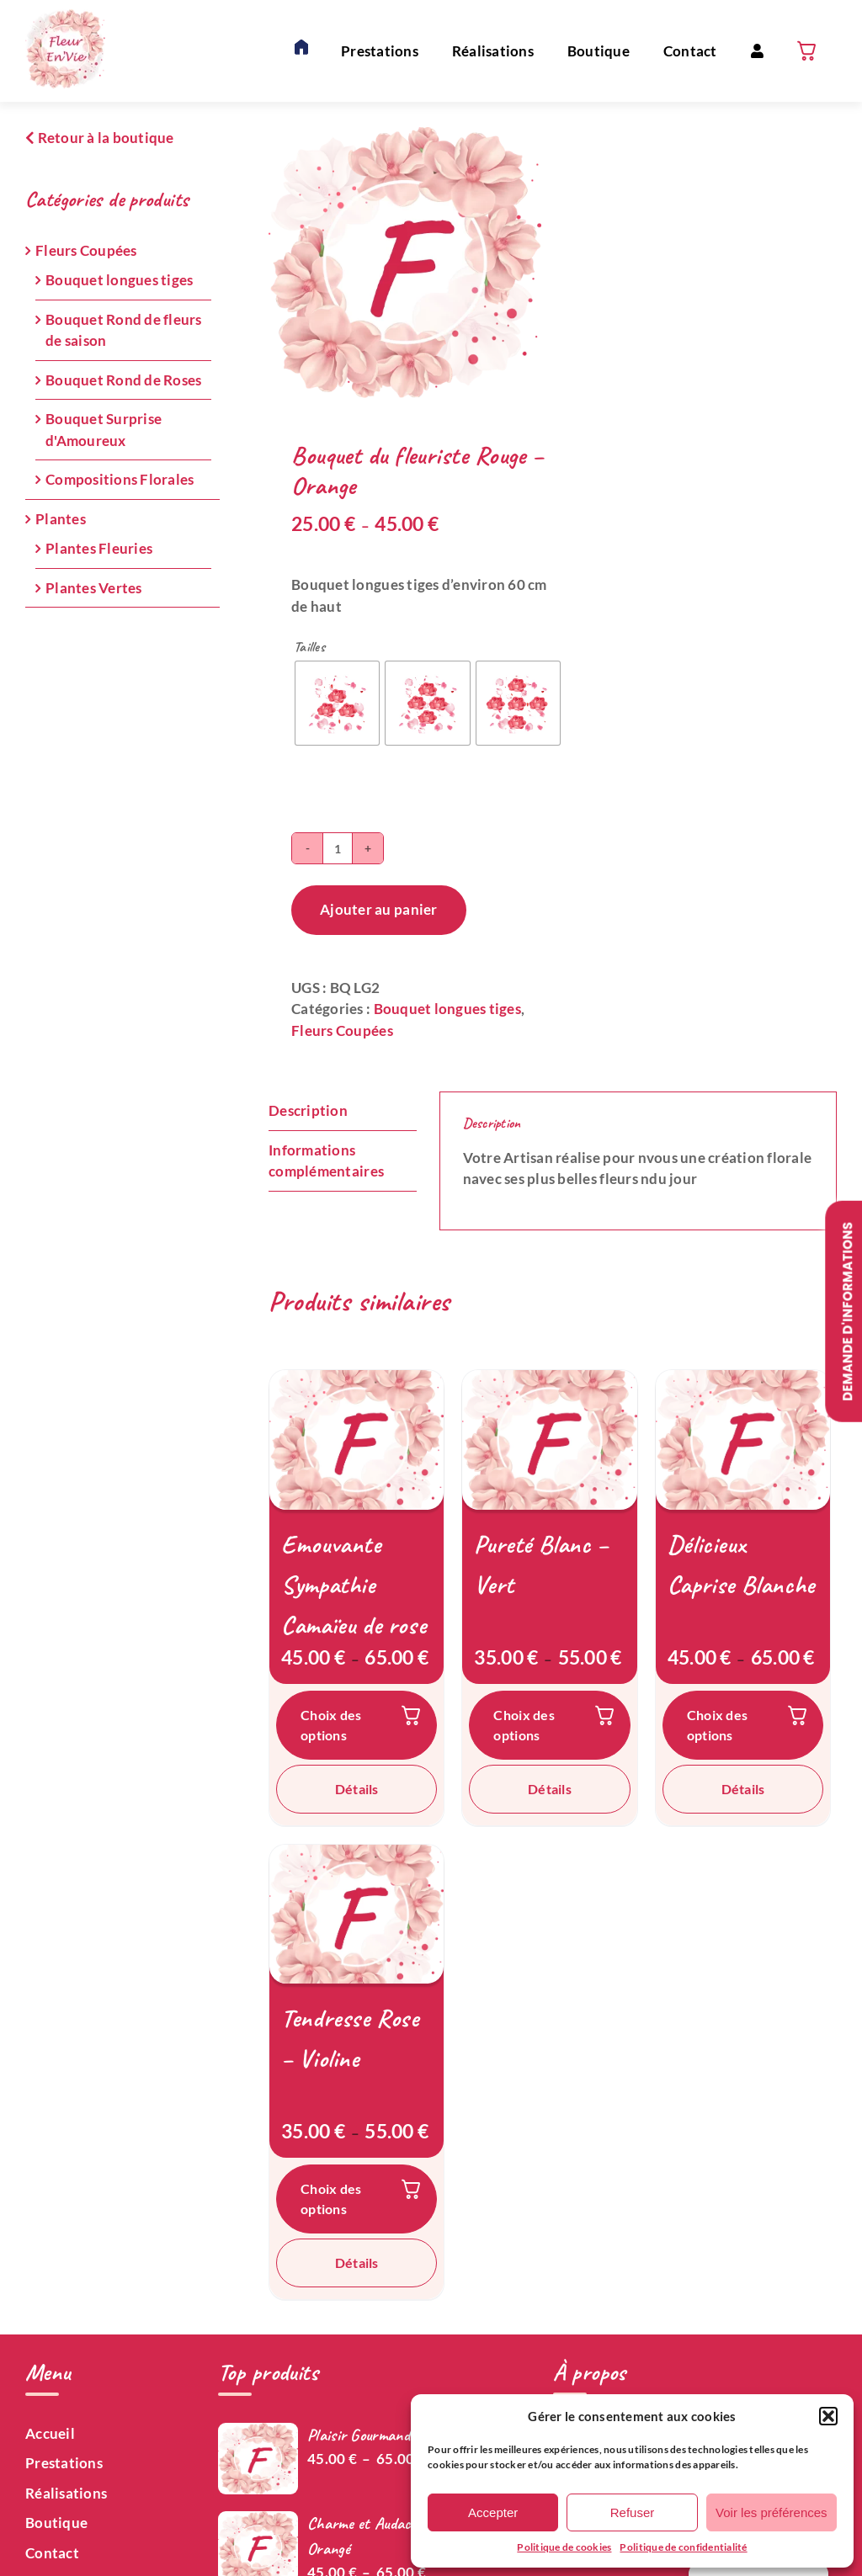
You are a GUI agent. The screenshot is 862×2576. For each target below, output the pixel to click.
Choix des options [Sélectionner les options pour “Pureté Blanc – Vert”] (523, 1725)
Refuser (632, 2512)
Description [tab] (308, 1110)
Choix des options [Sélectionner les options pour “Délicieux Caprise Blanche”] (717, 1725)
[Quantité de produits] (337, 848)
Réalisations (66, 2493)
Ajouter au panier (378, 909)
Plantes (60, 519)
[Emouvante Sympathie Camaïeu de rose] (356, 1440)
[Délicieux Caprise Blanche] (743, 1440)
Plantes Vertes (93, 588)
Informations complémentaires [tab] (326, 1161)
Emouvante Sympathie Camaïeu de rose (353, 1584)
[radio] (337, 703)
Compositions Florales (119, 479)
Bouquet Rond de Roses (123, 380)
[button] (828, 2416)
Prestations (64, 2463)
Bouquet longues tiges (447, 1008)
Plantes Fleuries (98, 548)
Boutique (56, 2522)
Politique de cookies (564, 2547)
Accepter (493, 2512)
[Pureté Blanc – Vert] (549, 1440)
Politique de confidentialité (683, 2547)
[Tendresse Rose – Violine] (356, 1914)
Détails (357, 1789)
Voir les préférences (771, 2512)
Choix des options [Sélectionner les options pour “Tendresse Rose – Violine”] (331, 2198)
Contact (52, 2553)
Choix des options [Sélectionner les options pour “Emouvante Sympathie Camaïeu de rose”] (331, 1725)
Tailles (309, 647)
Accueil (50, 2433)
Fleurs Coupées (342, 1030)
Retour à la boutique (99, 137)
